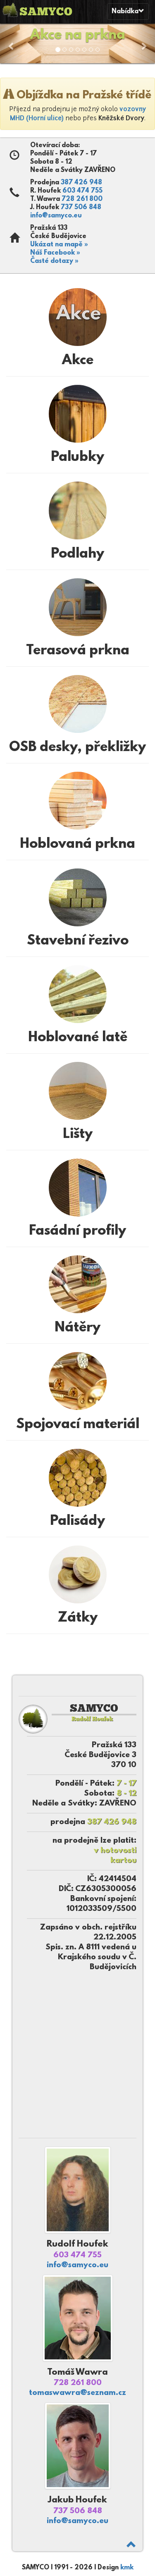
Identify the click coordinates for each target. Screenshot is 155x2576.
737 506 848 (81, 207)
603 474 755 (82, 191)
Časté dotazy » (54, 261)
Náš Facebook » (55, 253)
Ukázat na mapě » (59, 244)
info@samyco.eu (56, 215)
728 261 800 (82, 199)
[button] (11, 42)
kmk (127, 2567)
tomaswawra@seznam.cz (77, 2393)
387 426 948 (81, 182)
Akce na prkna (77, 35)
